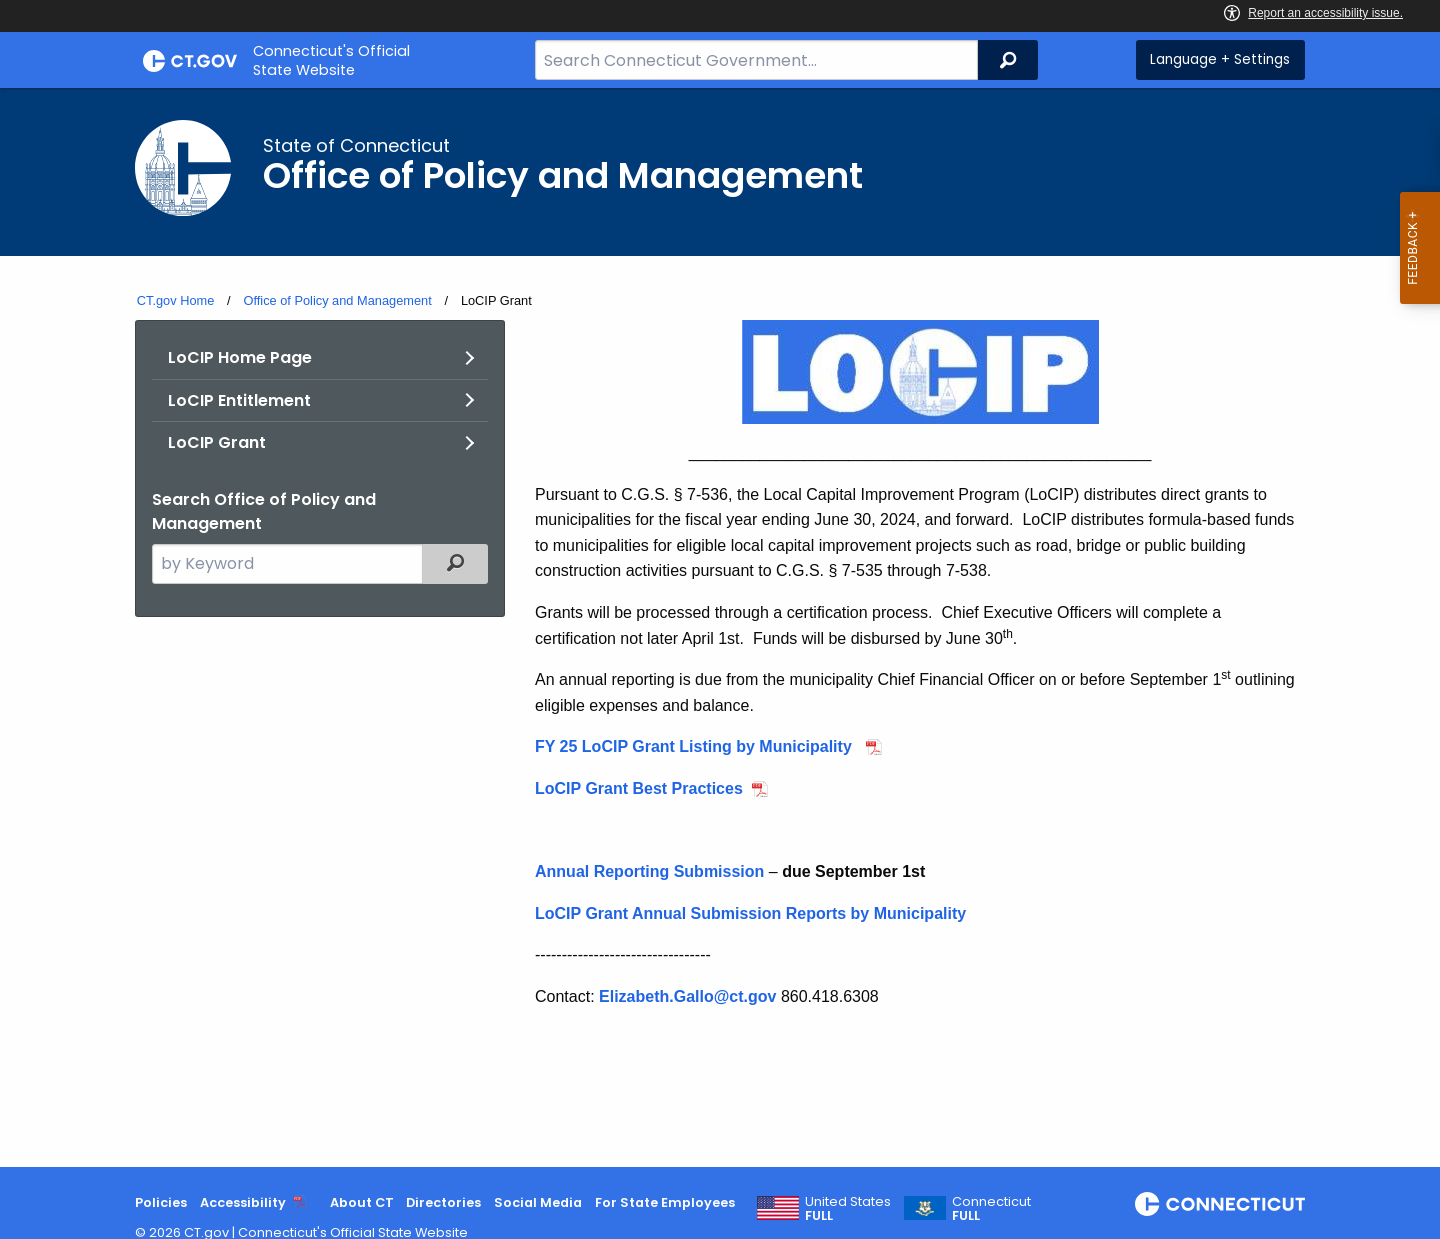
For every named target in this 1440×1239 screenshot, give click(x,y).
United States (848, 1209)
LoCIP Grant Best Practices (639, 788)
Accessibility (243, 1202)
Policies (161, 1202)
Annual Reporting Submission (649, 871)
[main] (720, 627)
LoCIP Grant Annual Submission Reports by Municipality (750, 913)
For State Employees (665, 1202)
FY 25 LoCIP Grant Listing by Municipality (695, 746)
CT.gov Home (176, 300)
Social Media (538, 1202)
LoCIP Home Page (240, 357)
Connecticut (991, 1209)
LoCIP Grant (217, 442)
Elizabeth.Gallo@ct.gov (687, 996)
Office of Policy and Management (337, 300)
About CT (362, 1202)
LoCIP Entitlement (239, 400)
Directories (443, 1202)
